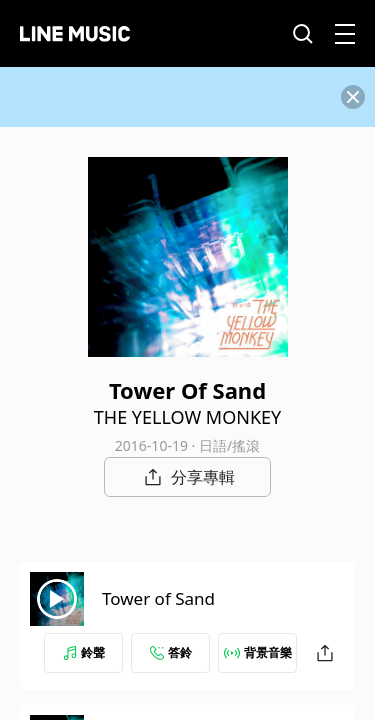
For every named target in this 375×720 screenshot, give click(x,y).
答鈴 (171, 652)
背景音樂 (258, 652)
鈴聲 (84, 652)
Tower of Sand (158, 598)
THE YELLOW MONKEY (187, 417)
